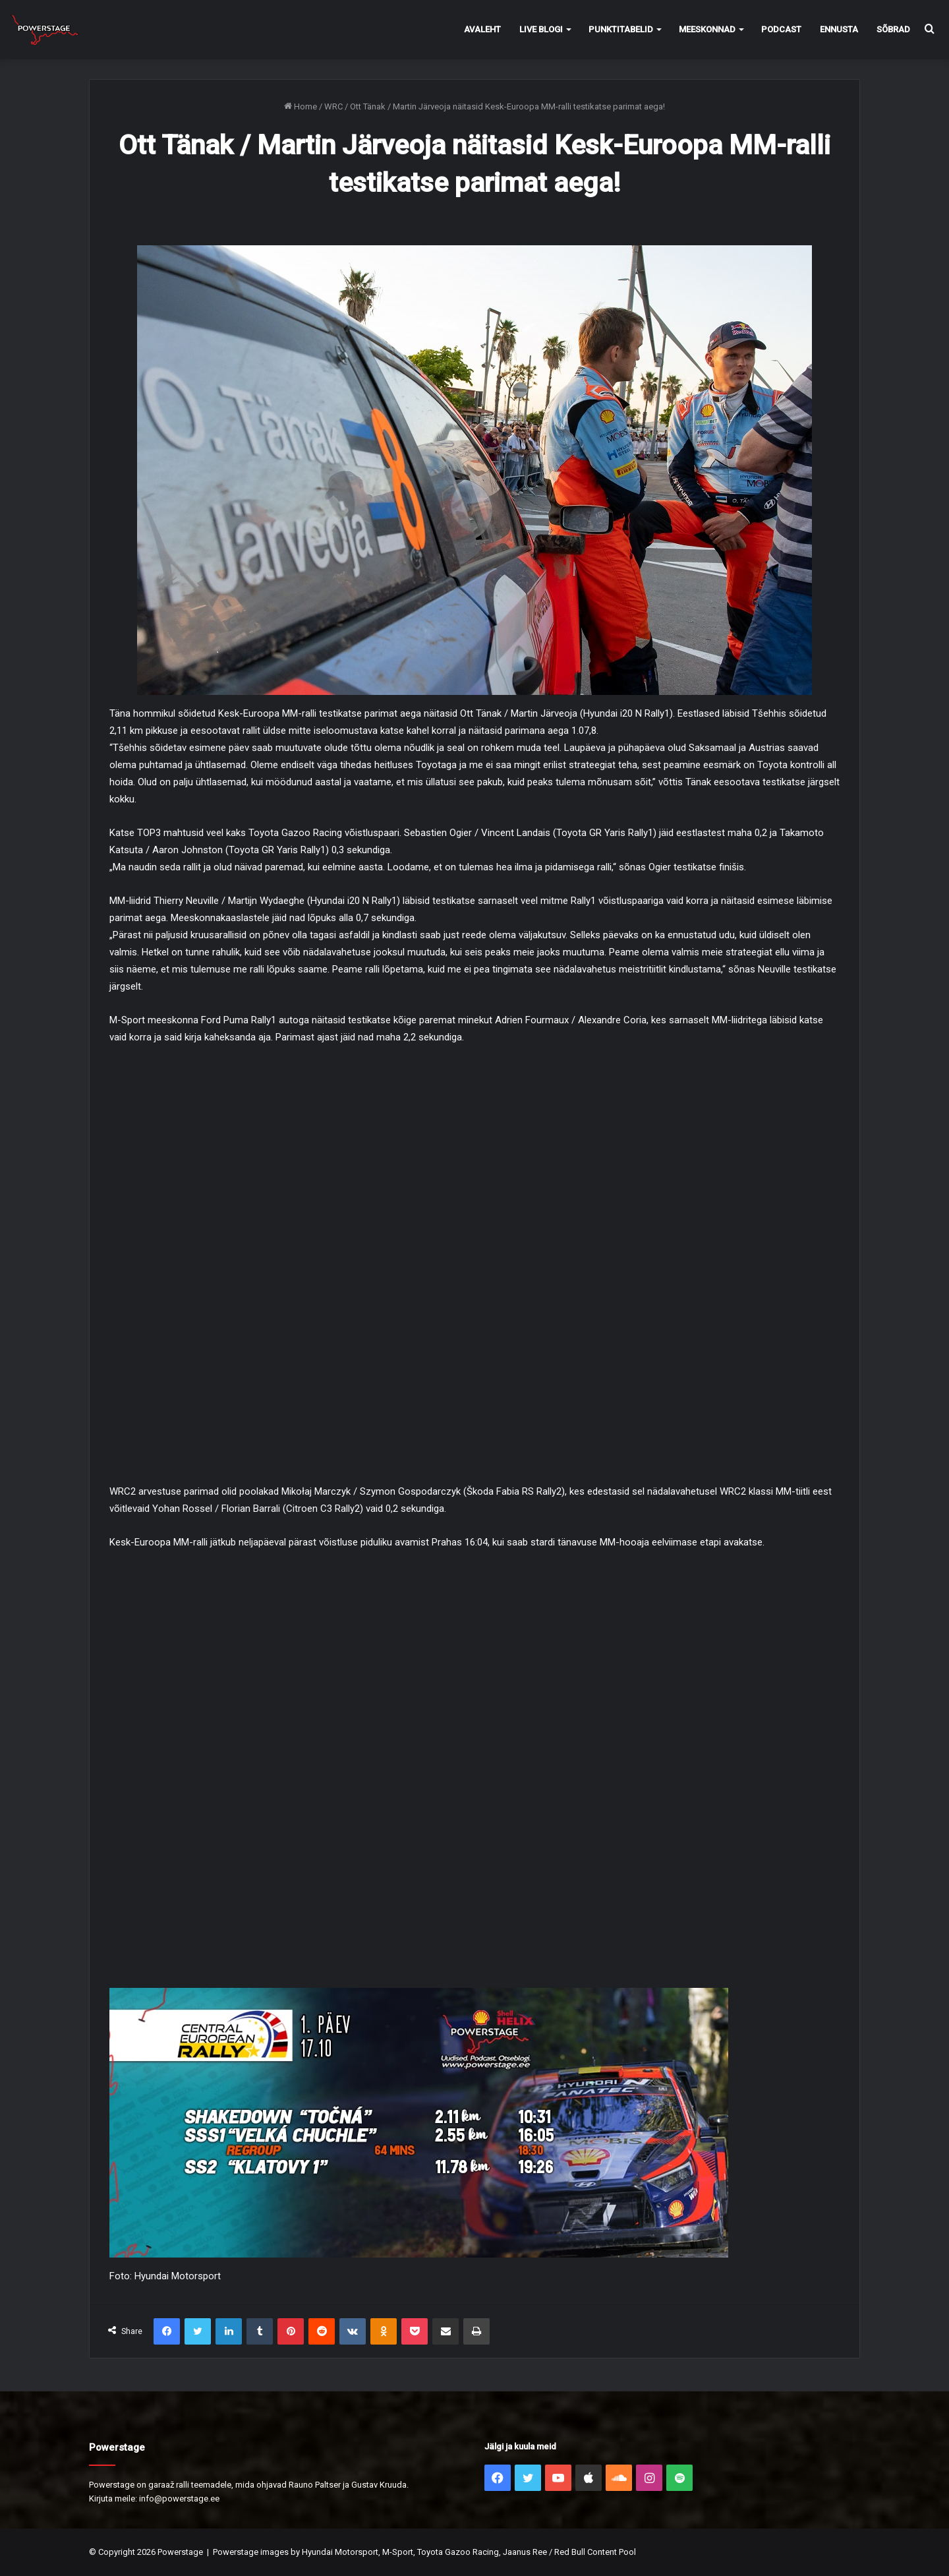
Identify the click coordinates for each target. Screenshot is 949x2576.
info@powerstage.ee (179, 2498)
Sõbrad (893, 29)
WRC (333, 106)
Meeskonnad (707, 29)
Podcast (781, 29)
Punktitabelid (621, 29)
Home (300, 106)
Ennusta (839, 29)
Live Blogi (541, 29)
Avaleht (482, 29)
